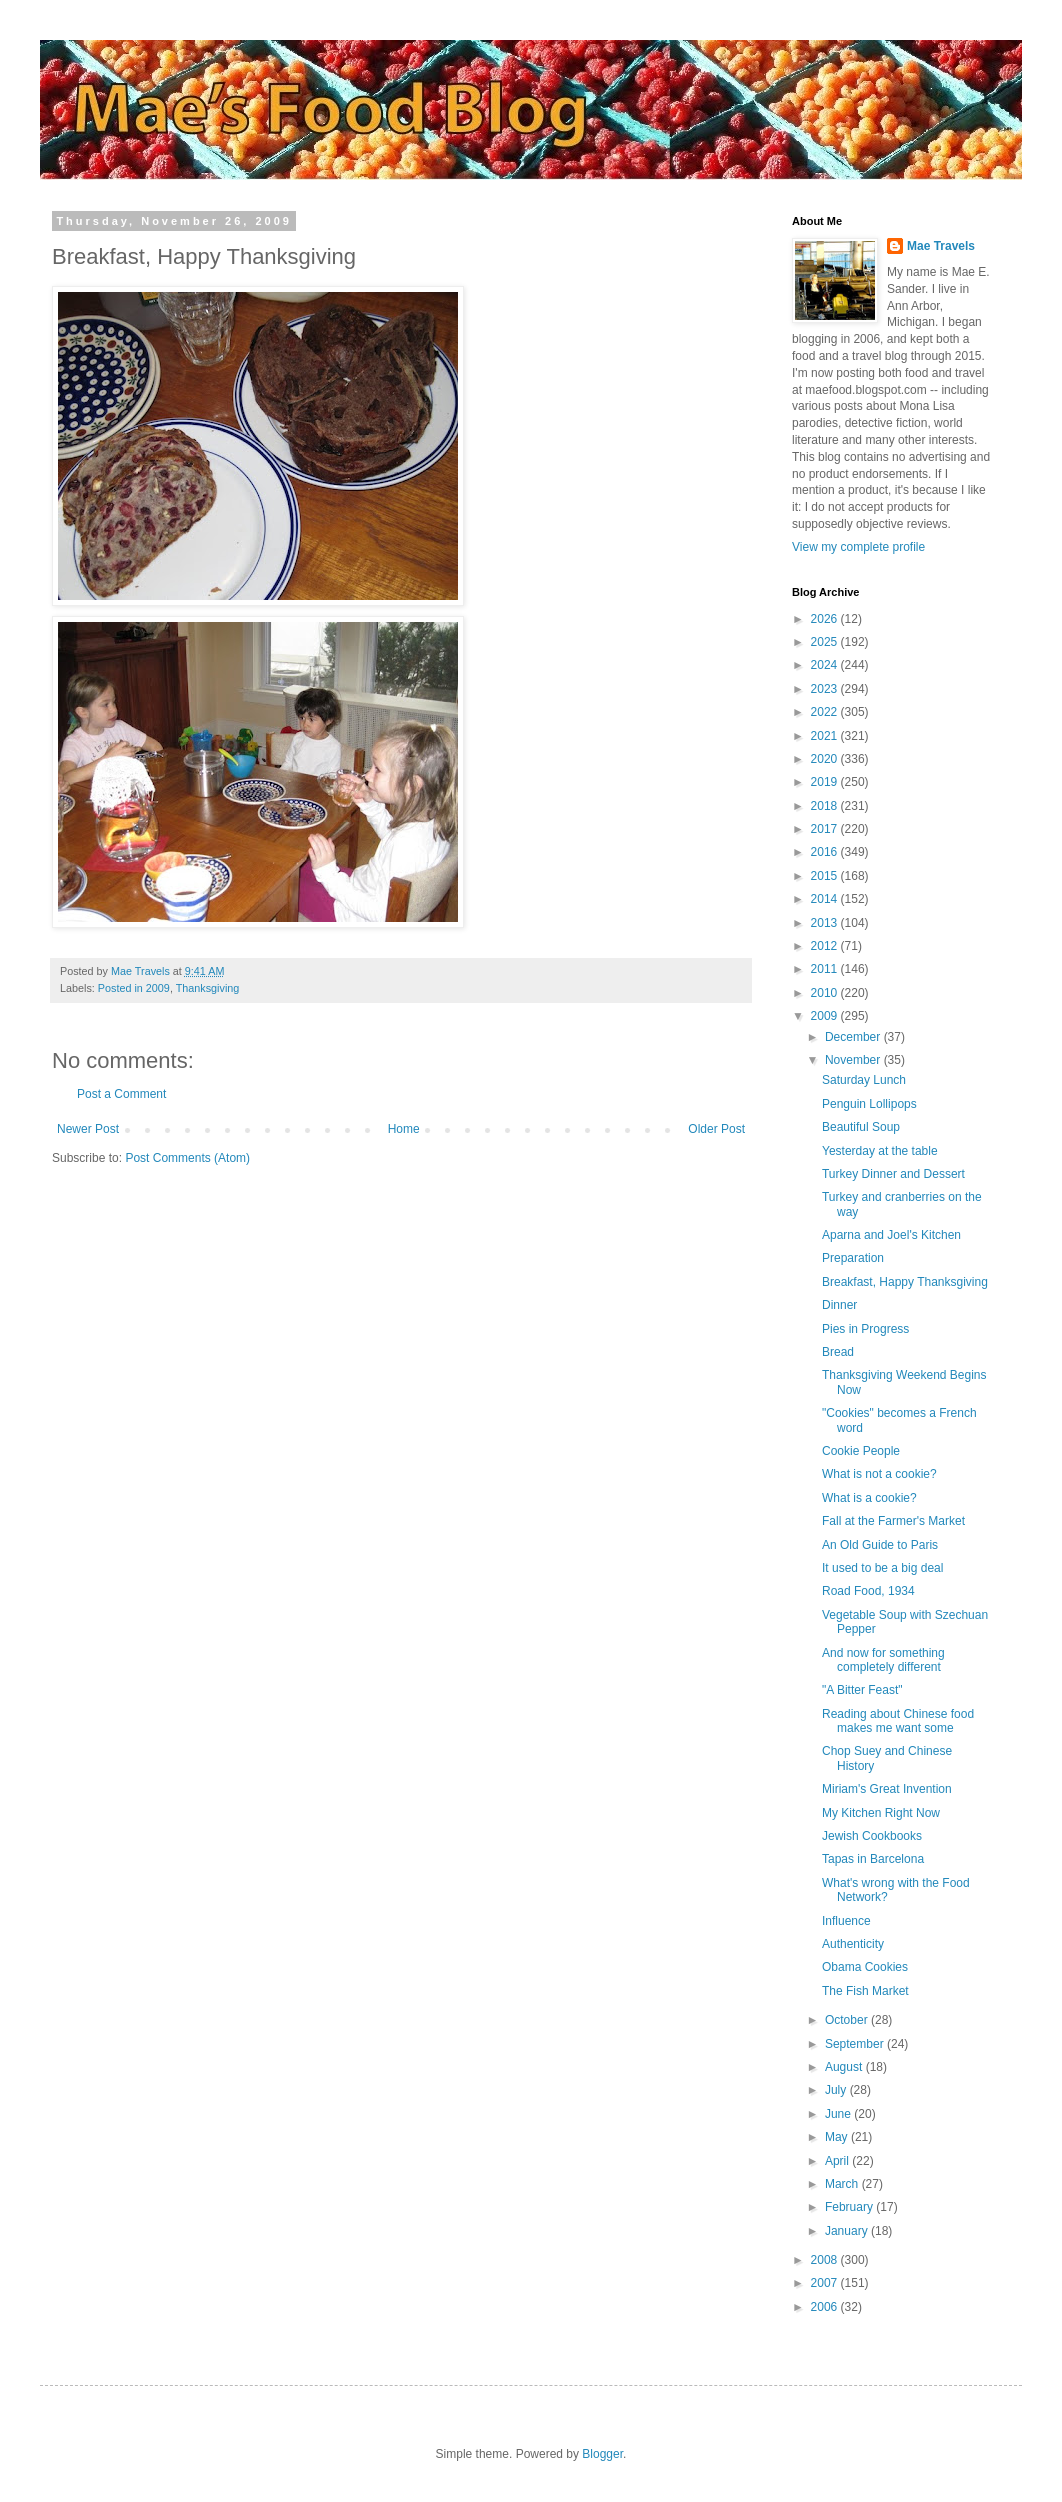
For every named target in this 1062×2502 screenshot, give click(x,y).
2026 (826, 619)
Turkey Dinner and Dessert (893, 1174)
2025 (826, 642)
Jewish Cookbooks (872, 1836)
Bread (838, 1352)
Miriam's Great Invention (887, 1789)
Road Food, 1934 (868, 1591)
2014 (826, 899)
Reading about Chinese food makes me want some (898, 1721)
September (856, 2044)
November (854, 1060)
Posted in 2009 (134, 988)
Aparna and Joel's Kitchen (891, 1235)
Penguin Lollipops (869, 1104)
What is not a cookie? (879, 1474)
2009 (826, 1016)
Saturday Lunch (864, 1080)
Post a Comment (121, 1094)
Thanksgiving (208, 988)
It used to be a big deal (882, 1568)
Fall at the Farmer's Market (893, 1521)
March (843, 2184)
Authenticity (853, 1944)
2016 (826, 852)
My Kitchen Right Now (881, 1813)
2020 (826, 759)
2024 (826, 665)
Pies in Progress (865, 1329)
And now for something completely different (883, 1660)
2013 (826, 923)
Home (404, 1129)
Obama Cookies (865, 1967)
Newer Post (88, 1129)
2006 (826, 2307)
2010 (826, 993)
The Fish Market (865, 1991)
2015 (826, 876)
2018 (826, 806)
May (838, 2137)
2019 (826, 782)
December (854, 1037)
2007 (826, 2283)
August (845, 2067)
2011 (826, 969)
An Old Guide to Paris (880, 1545)
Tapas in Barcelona (873, 1859)
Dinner (839, 1305)
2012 (826, 946)
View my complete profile (858, 547)
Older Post (716, 1129)
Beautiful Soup (861, 1127)
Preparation (853, 1258)
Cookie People (861, 1451)
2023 (826, 689)
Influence (846, 1921)
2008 (826, 2260)
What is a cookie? (869, 1498)
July (837, 2090)
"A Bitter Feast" (862, 1690)
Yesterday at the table (880, 1151)
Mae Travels (941, 246)
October (848, 2020)
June (839, 2114)
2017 (826, 829)
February (850, 2207)
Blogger (602, 2454)
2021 (826, 736)
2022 (826, 712)
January (848, 2231)
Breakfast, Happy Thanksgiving (905, 1282)
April (838, 2161)
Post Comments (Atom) (187, 1158)
